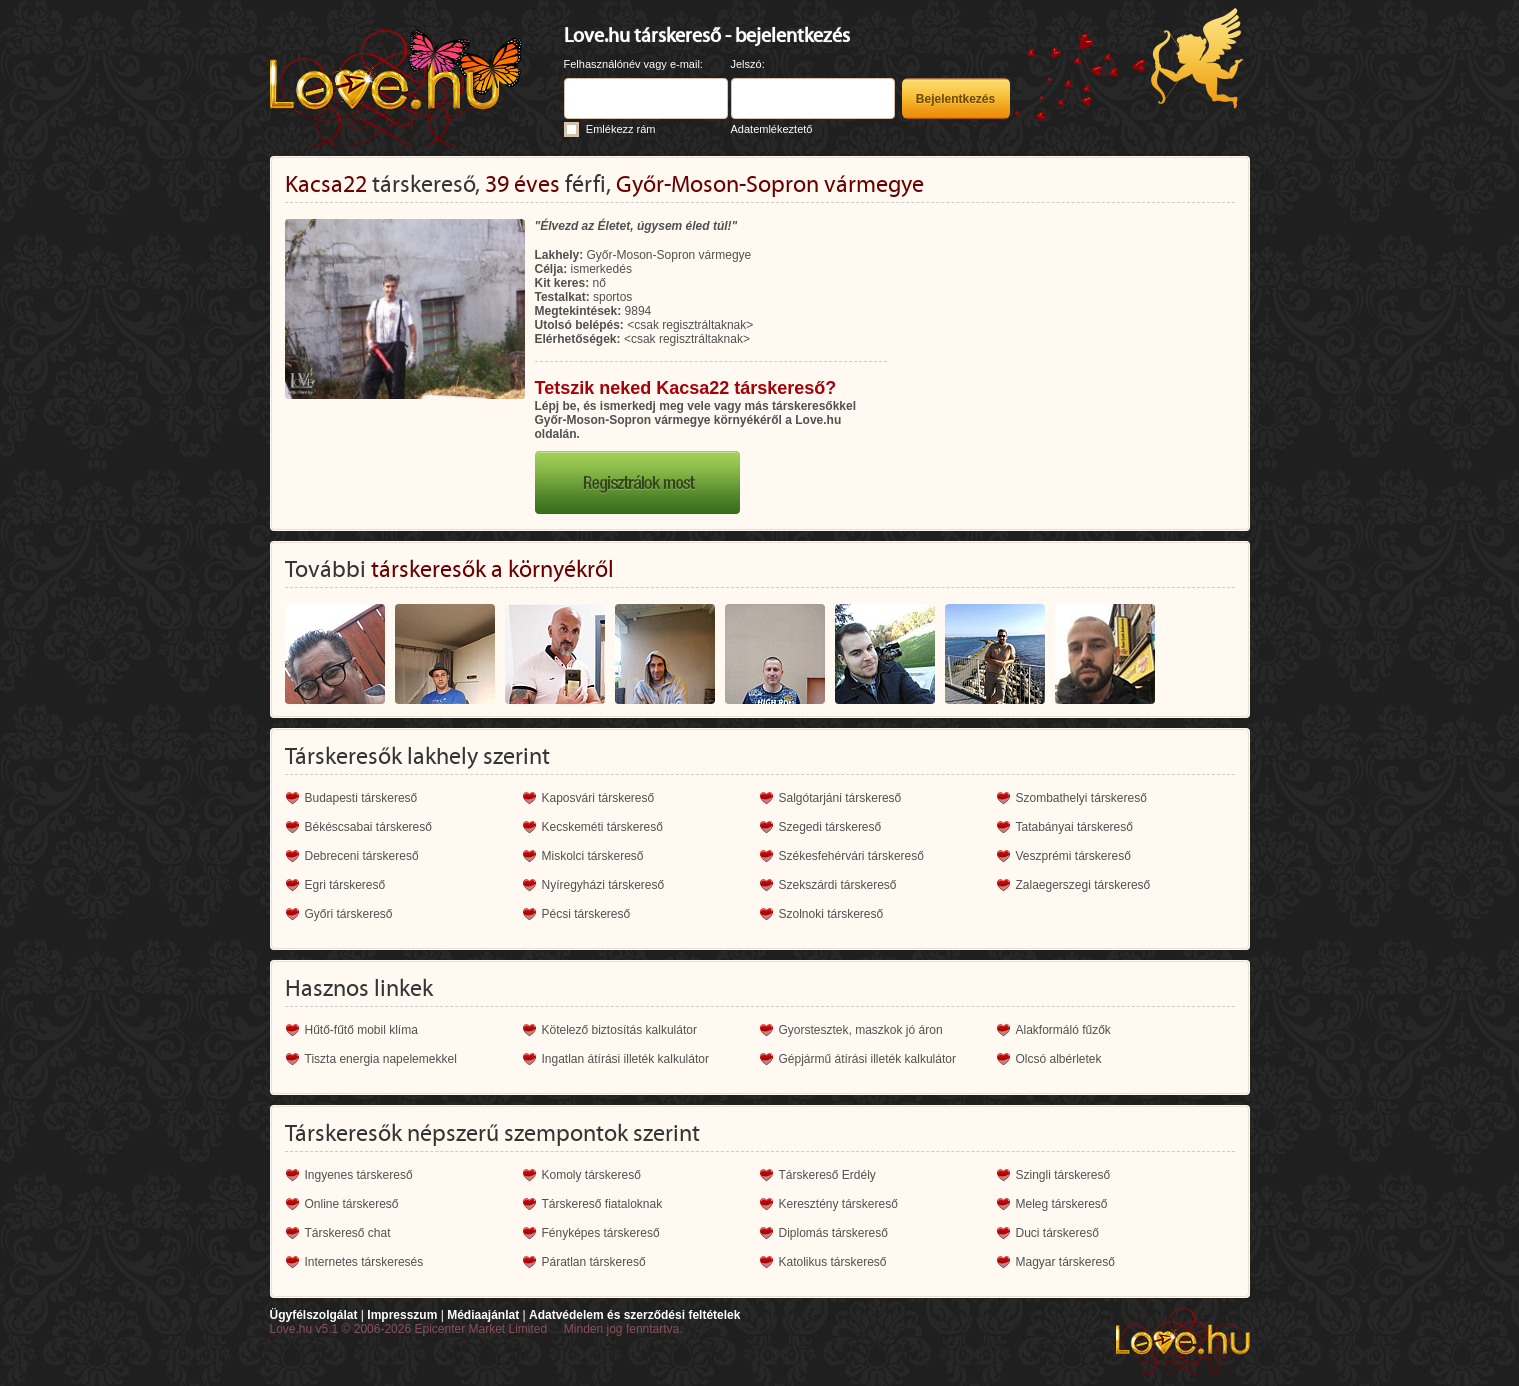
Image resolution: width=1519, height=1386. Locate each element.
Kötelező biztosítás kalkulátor (619, 1030)
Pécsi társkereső (586, 914)
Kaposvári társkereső (598, 798)
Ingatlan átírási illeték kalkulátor (625, 1059)
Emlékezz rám (621, 129)
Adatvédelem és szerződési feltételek (634, 1315)
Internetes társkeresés (364, 1262)
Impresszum (402, 1315)
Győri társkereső (349, 914)
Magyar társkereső (1065, 1262)
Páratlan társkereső (594, 1262)
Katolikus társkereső (833, 1262)
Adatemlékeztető (772, 129)
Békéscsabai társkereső (368, 827)
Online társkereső (352, 1204)
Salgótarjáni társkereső (840, 798)
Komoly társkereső (591, 1175)
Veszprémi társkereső (1073, 856)
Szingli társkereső (1063, 1175)
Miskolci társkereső (593, 856)
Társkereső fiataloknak (602, 1204)
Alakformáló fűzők (1063, 1030)
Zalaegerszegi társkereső (1083, 885)
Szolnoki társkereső (831, 914)
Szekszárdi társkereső (838, 885)
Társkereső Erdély (827, 1175)
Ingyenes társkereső (359, 1175)
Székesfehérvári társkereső (851, 856)
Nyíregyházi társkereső (603, 885)
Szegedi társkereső (830, 827)
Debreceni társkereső (362, 856)
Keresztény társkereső (838, 1204)
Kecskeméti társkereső (602, 827)
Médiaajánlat (483, 1315)
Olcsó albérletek (1059, 1059)
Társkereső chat (348, 1233)
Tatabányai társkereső (1074, 827)
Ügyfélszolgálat (314, 1315)
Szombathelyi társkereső (1081, 798)
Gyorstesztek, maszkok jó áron (861, 1030)
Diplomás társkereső (833, 1233)
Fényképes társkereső (601, 1233)
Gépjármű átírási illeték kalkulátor (867, 1059)
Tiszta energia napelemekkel (381, 1059)
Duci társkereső (1057, 1233)
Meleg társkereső (1062, 1204)
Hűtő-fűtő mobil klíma (361, 1030)
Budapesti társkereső (361, 798)
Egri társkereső (345, 885)
